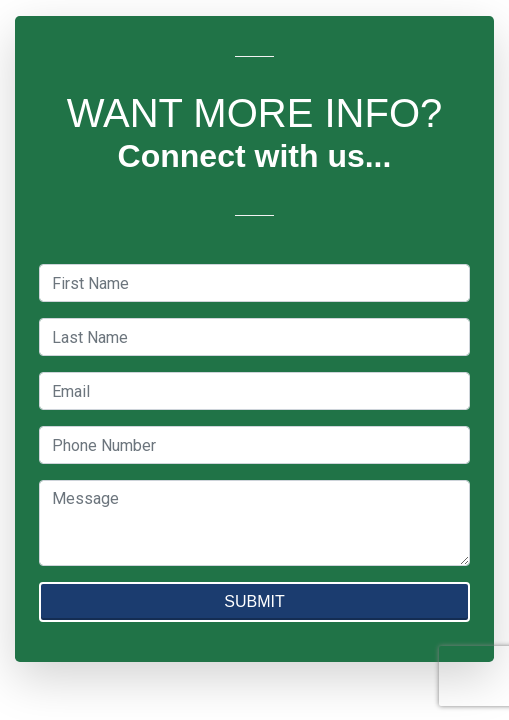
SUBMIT (254, 601)
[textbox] (254, 283)
